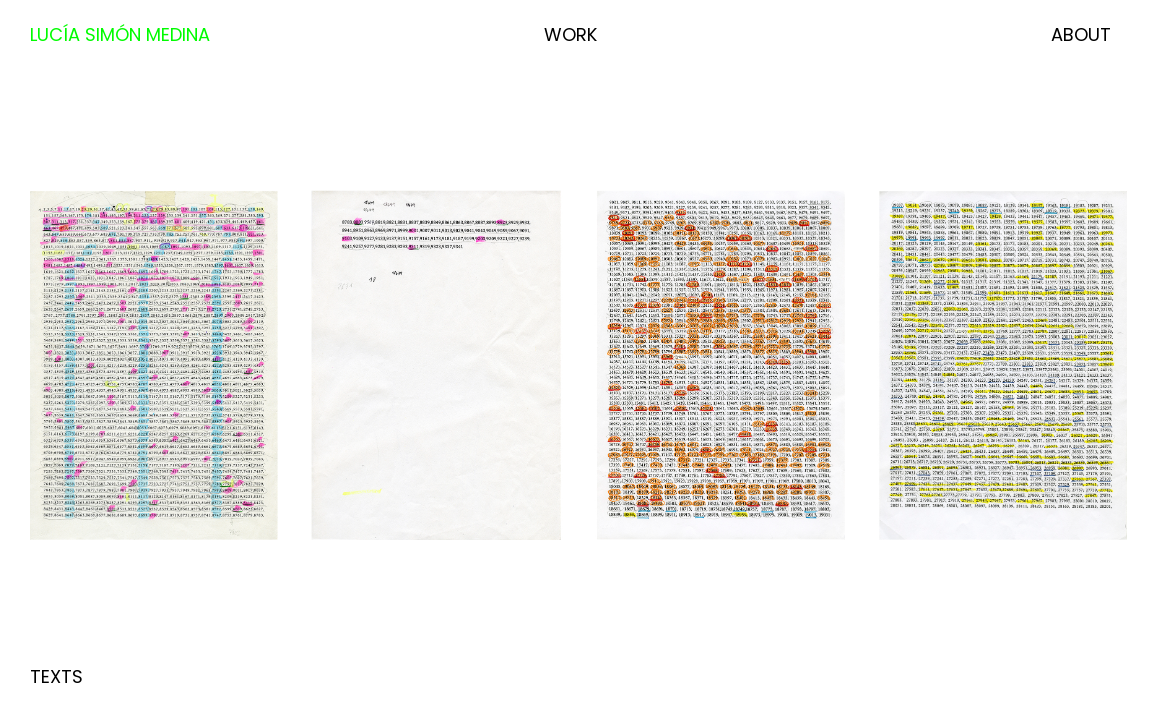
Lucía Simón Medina (120, 34)
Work (570, 34)
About (1081, 34)
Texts (56, 676)
